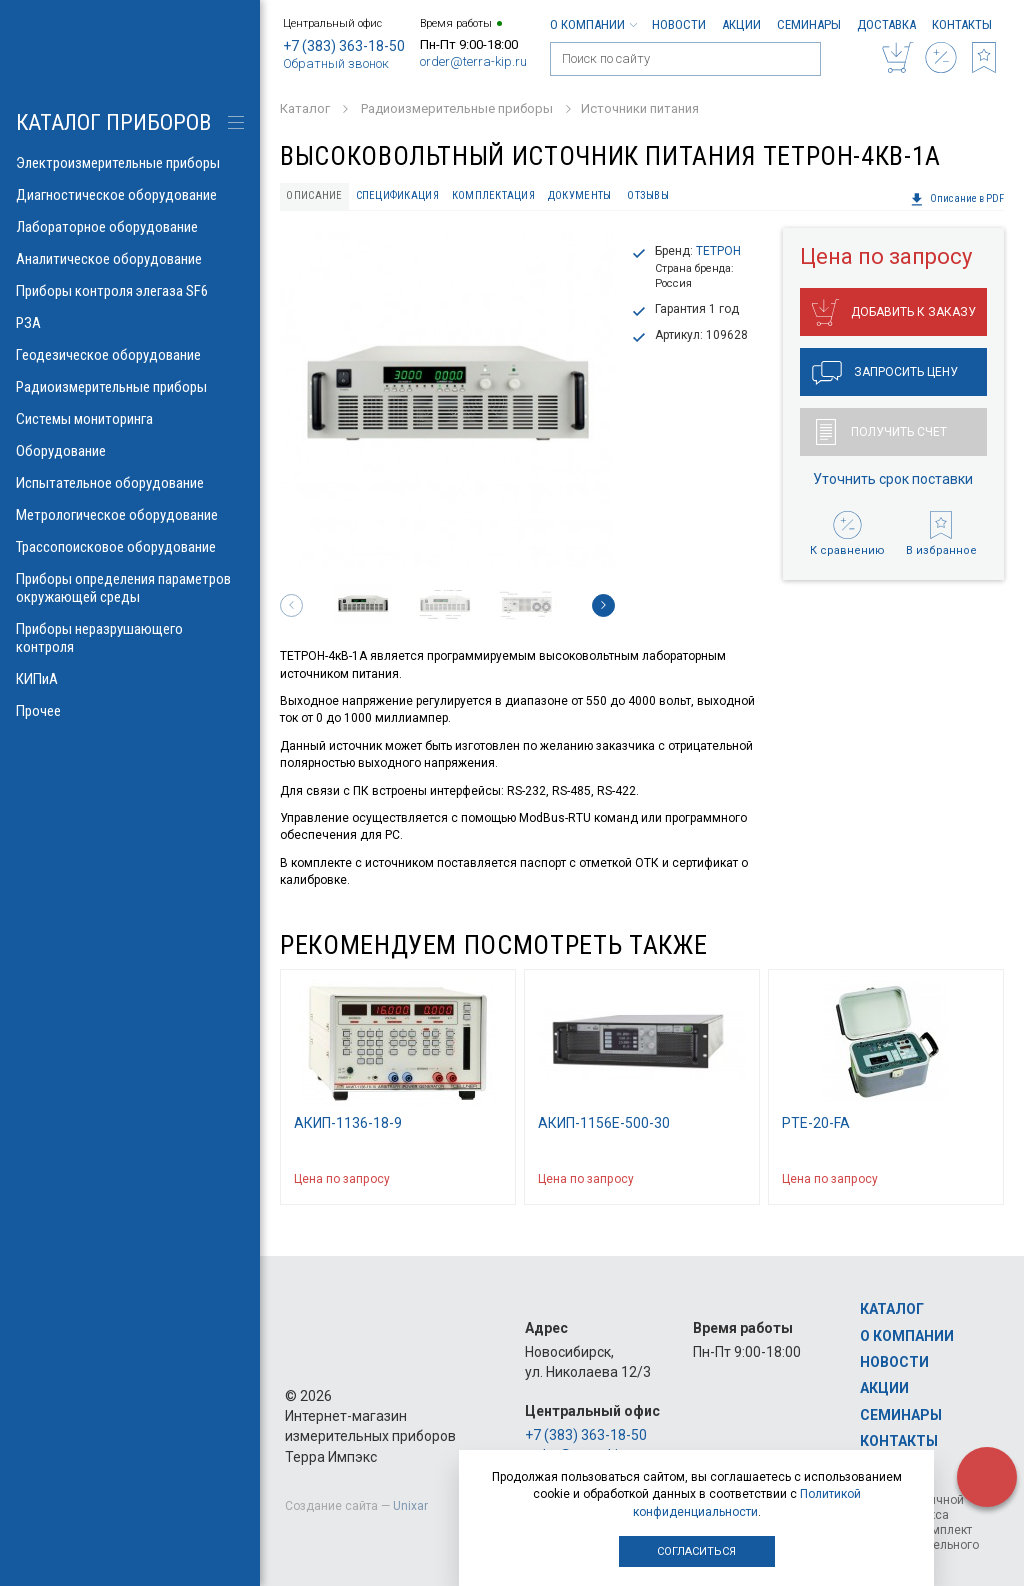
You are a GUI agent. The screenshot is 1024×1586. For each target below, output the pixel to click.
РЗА (130, 323)
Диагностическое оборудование (130, 195)
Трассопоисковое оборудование (130, 547)
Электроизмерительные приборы (130, 163)
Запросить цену (885, 373)
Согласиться (696, 1551)
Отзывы (648, 195)
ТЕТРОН (718, 251)
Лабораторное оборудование (130, 227)
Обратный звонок (336, 63)
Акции (741, 24)
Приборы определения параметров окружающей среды (130, 588)
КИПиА (130, 679)
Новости (679, 24)
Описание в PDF (957, 199)
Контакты (962, 24)
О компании (593, 24)
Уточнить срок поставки (893, 479)
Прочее (130, 711)
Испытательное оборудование (130, 483)
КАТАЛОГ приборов (113, 122)
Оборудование (130, 451)
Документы (579, 195)
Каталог (892, 1309)
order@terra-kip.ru (473, 61)
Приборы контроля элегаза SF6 (130, 291)
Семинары (809, 24)
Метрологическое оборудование (130, 515)
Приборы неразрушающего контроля (130, 638)
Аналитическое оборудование (130, 259)
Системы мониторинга (130, 419)
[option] (447, 399)
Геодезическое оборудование (130, 355)
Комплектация (493, 195)
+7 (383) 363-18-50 (344, 46)
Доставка (886, 24)
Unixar (410, 1506)
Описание (314, 195)
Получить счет (881, 432)
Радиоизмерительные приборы (130, 387)
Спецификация (397, 195)
